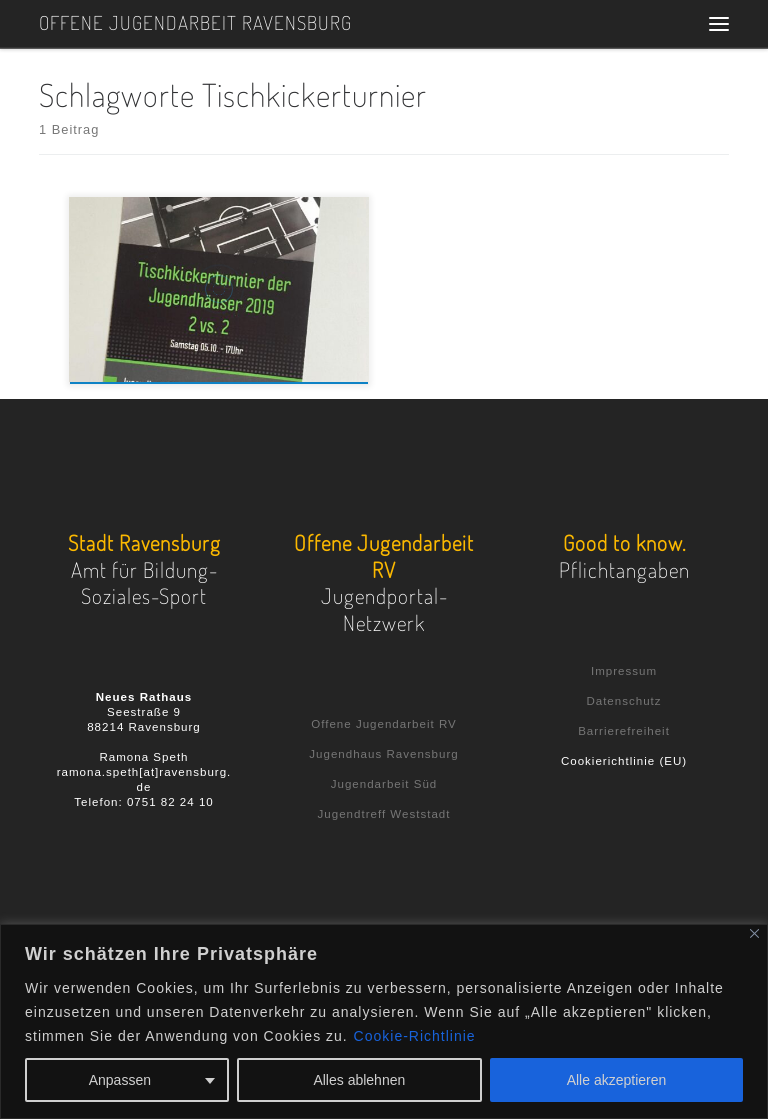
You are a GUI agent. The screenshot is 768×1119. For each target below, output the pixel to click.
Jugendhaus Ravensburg (383, 754)
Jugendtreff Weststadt (384, 814)
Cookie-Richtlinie (415, 1036)
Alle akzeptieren (617, 1080)
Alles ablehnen (359, 1080)
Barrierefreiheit (624, 731)
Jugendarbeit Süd (384, 784)
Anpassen (120, 1080)
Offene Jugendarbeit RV (383, 724)
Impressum (624, 671)
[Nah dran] (754, 933)
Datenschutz (623, 701)
